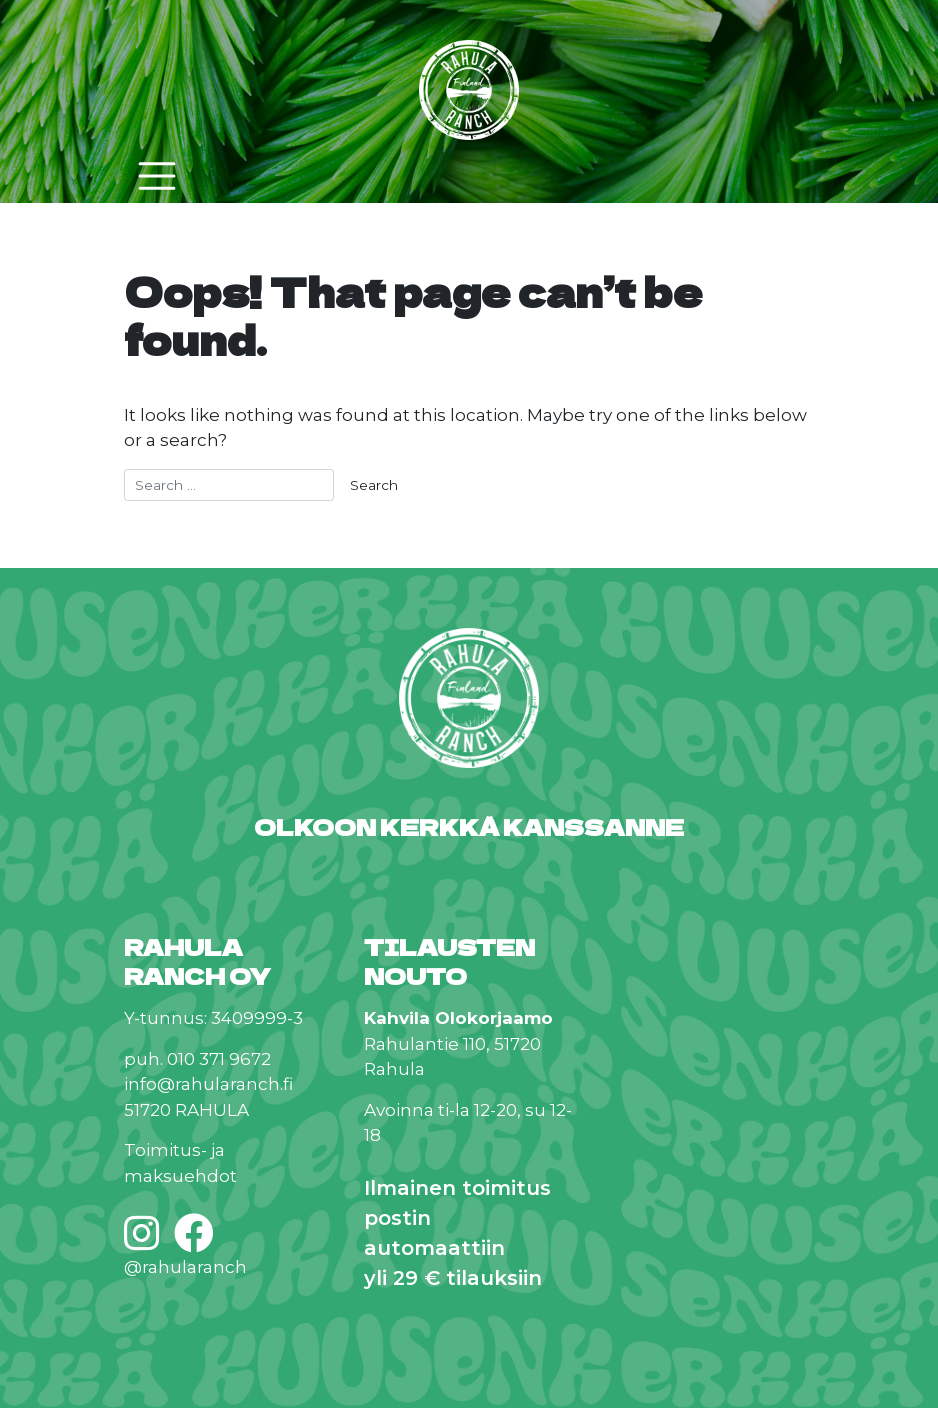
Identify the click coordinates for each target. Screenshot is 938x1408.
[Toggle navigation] (157, 176)
